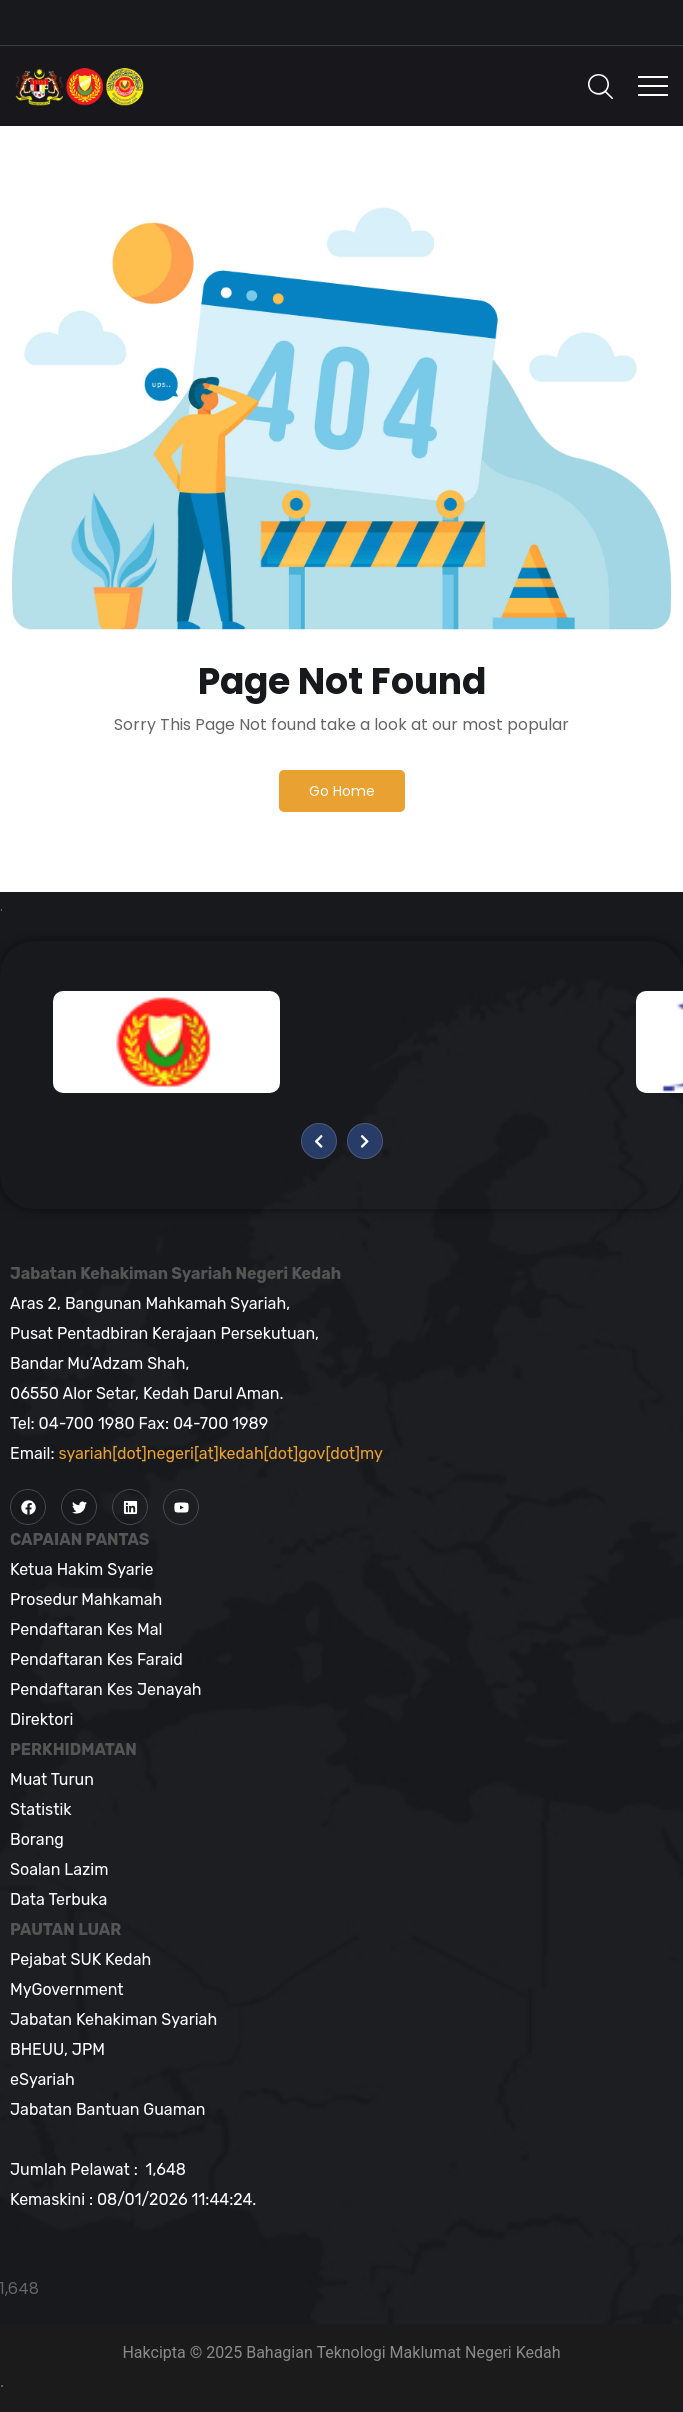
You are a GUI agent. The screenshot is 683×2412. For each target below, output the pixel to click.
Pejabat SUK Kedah (80, 1959)
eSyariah (42, 2079)
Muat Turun (52, 1779)
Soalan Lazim (59, 1869)
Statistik (41, 1809)
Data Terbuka (58, 1899)
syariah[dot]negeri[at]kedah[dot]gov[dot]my (221, 1453)
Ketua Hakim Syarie (81, 1569)
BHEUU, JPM (57, 2049)
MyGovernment (67, 1989)
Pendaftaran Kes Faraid (96, 1659)
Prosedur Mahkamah (86, 1599)
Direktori (41, 1719)
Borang (37, 1839)
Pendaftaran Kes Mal (86, 1629)
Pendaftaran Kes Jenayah (105, 1689)
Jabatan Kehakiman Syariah (113, 2019)
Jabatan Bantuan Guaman (107, 2109)
